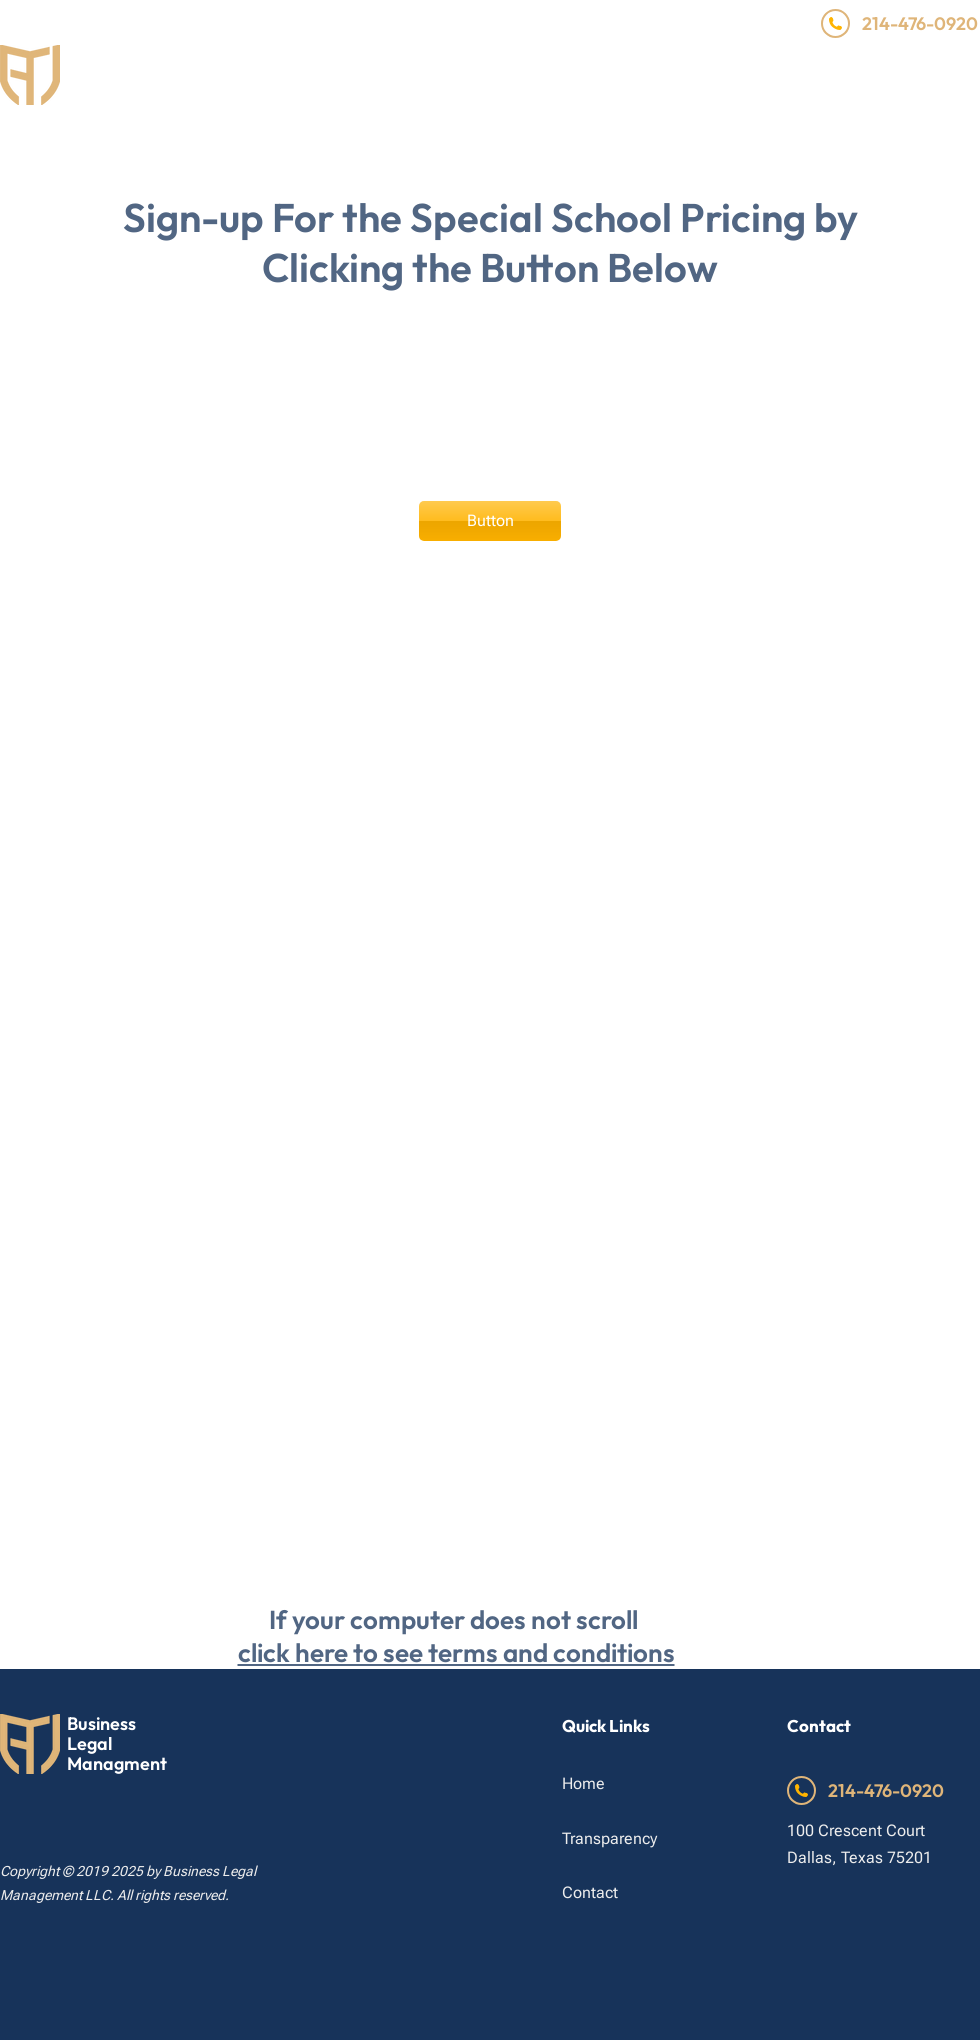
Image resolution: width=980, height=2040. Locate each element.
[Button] (490, 521)
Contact (590, 1892)
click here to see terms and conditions (456, 1652)
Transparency (609, 1838)
